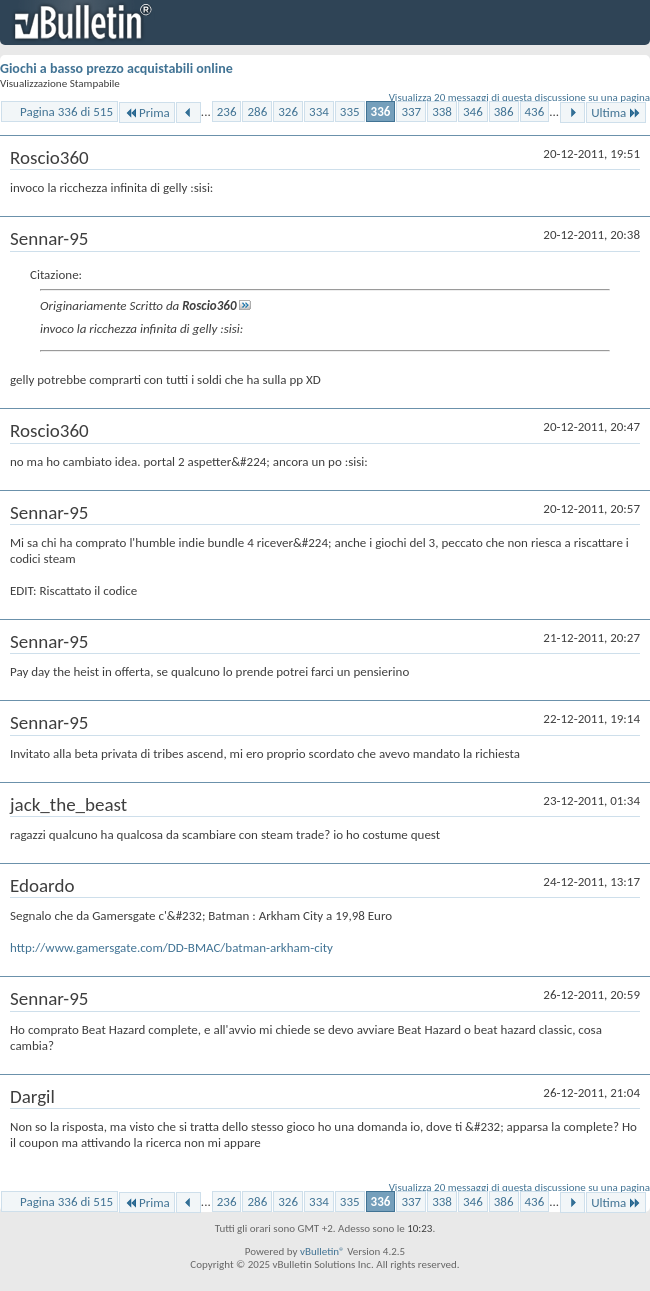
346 (473, 111)
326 (288, 111)
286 (257, 111)
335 (350, 111)
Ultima (616, 112)
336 (381, 111)
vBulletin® (322, 1251)
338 (442, 111)
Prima (147, 112)
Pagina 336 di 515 (66, 111)
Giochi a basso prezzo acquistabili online (116, 68)
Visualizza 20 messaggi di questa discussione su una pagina (519, 97)
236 (227, 111)
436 (535, 111)
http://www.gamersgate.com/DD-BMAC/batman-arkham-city (171, 947)
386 (504, 111)
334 (319, 111)
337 (411, 111)
